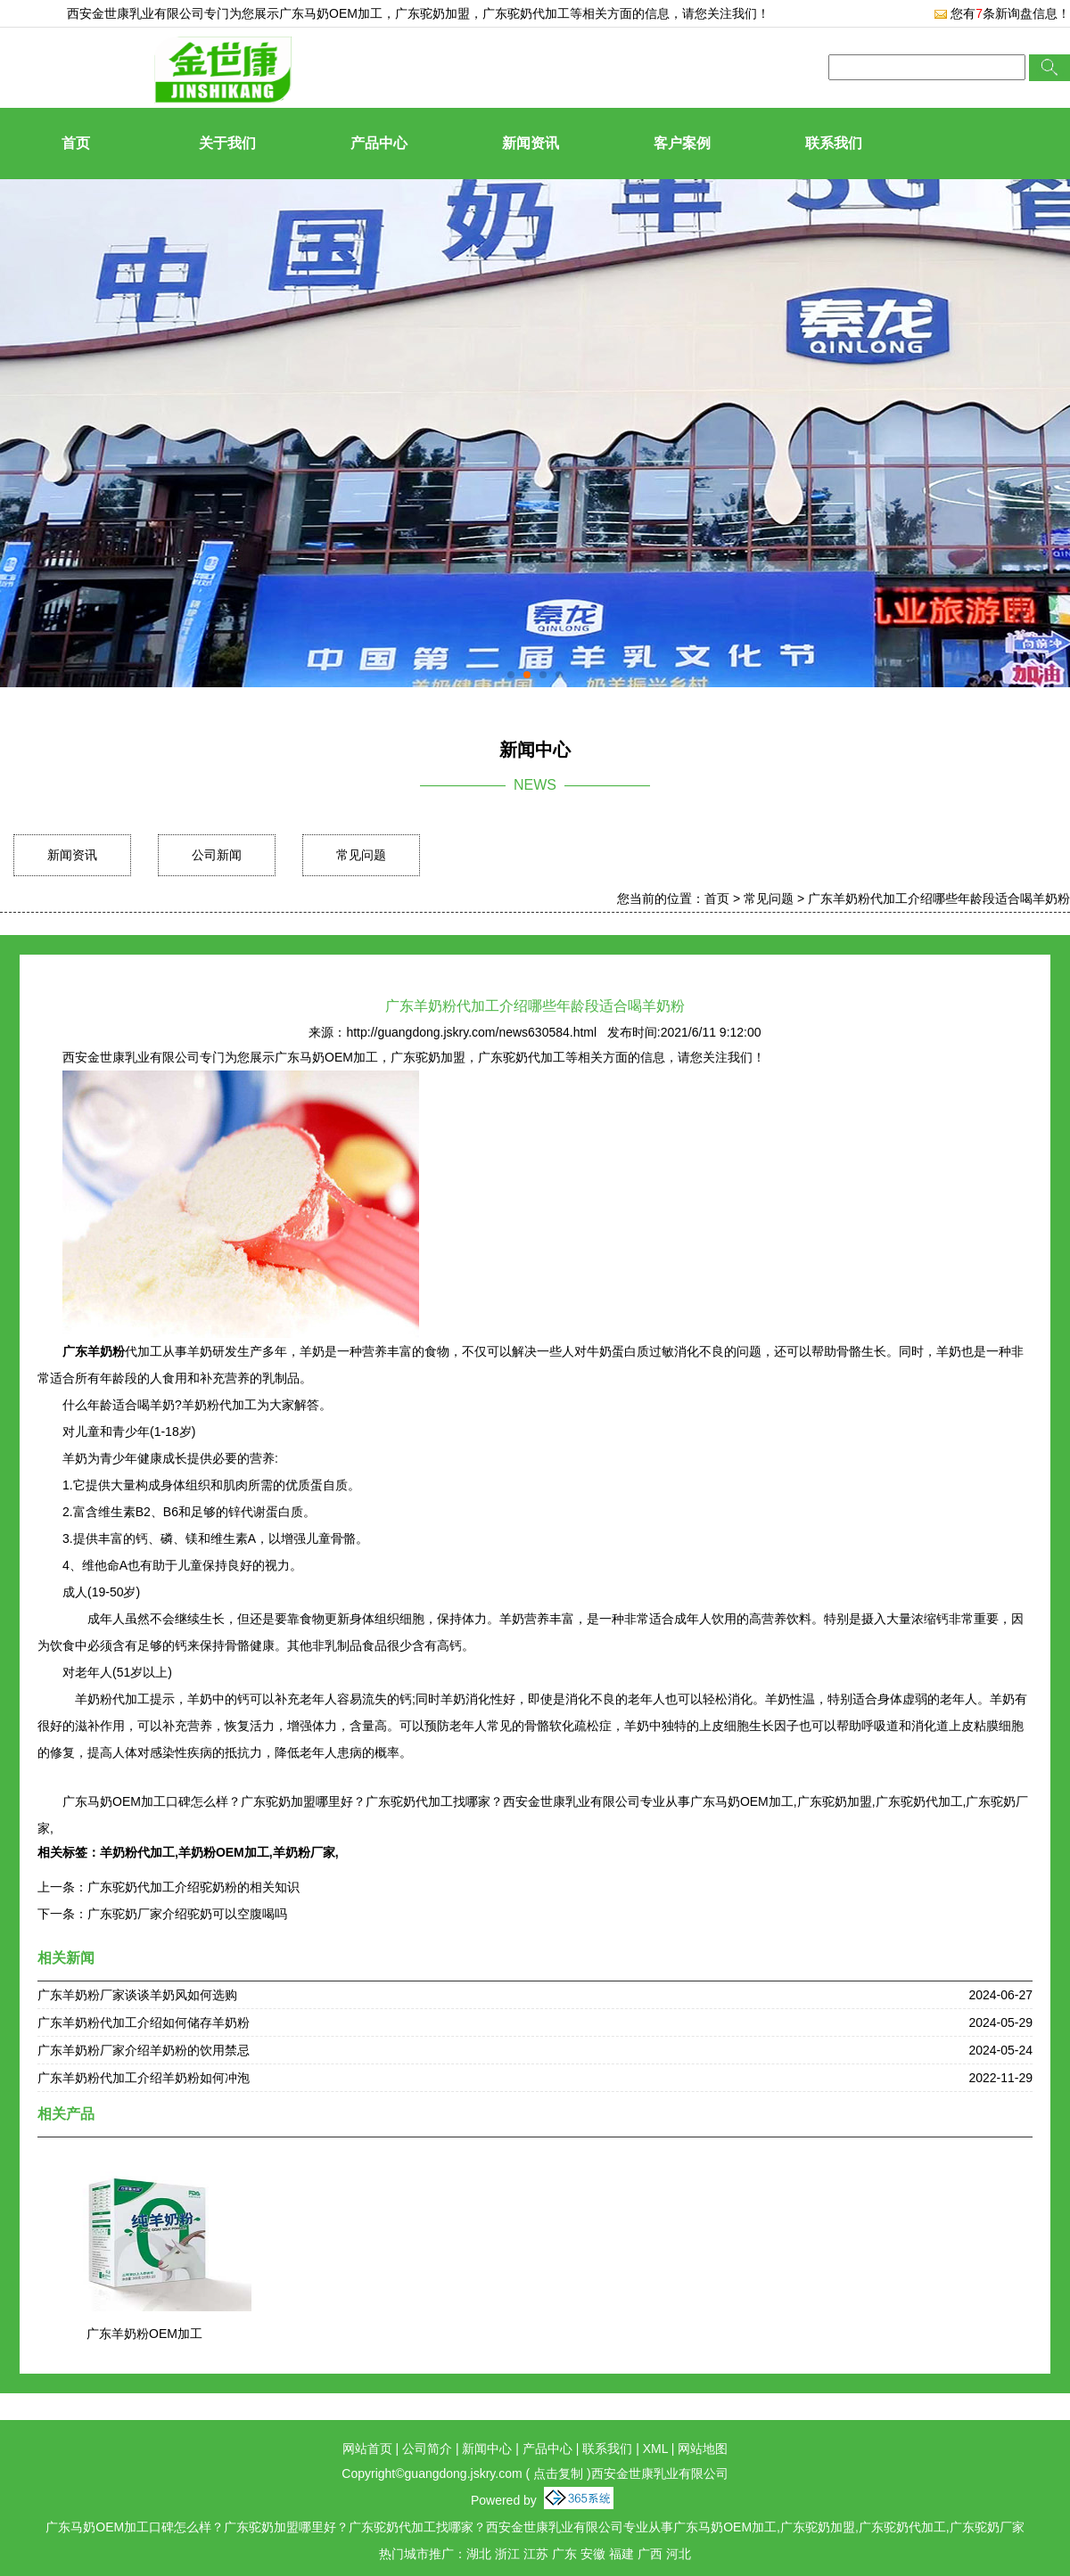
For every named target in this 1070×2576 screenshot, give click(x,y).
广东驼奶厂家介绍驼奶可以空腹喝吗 (187, 1914)
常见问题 (361, 855)
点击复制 (558, 2473)
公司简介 (427, 2448)
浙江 (507, 2554)
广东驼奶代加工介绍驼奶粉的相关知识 (193, 1887)
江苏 (535, 2554)
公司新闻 (217, 855)
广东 (564, 2554)
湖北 (478, 2554)
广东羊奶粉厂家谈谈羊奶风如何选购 (137, 1995)
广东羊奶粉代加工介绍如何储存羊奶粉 (143, 2022)
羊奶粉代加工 (137, 1852)
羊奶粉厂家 (304, 1852)
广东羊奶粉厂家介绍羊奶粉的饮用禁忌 (143, 2050)
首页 (76, 143)
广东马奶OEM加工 (331, 13)
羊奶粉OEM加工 (223, 1852)
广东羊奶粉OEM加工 (144, 2333)
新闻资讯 (530, 143)
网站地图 (703, 2448)
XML (655, 2448)
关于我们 (227, 143)
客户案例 (682, 143)
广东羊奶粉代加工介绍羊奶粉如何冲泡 (143, 2078)
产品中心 (378, 143)
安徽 (592, 2554)
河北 (678, 2554)
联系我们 (833, 143)
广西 (650, 2554)
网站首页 (367, 2448)
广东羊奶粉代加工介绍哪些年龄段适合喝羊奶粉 (939, 898)
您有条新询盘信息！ (1002, 13)
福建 (621, 2554)
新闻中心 (487, 2448)
